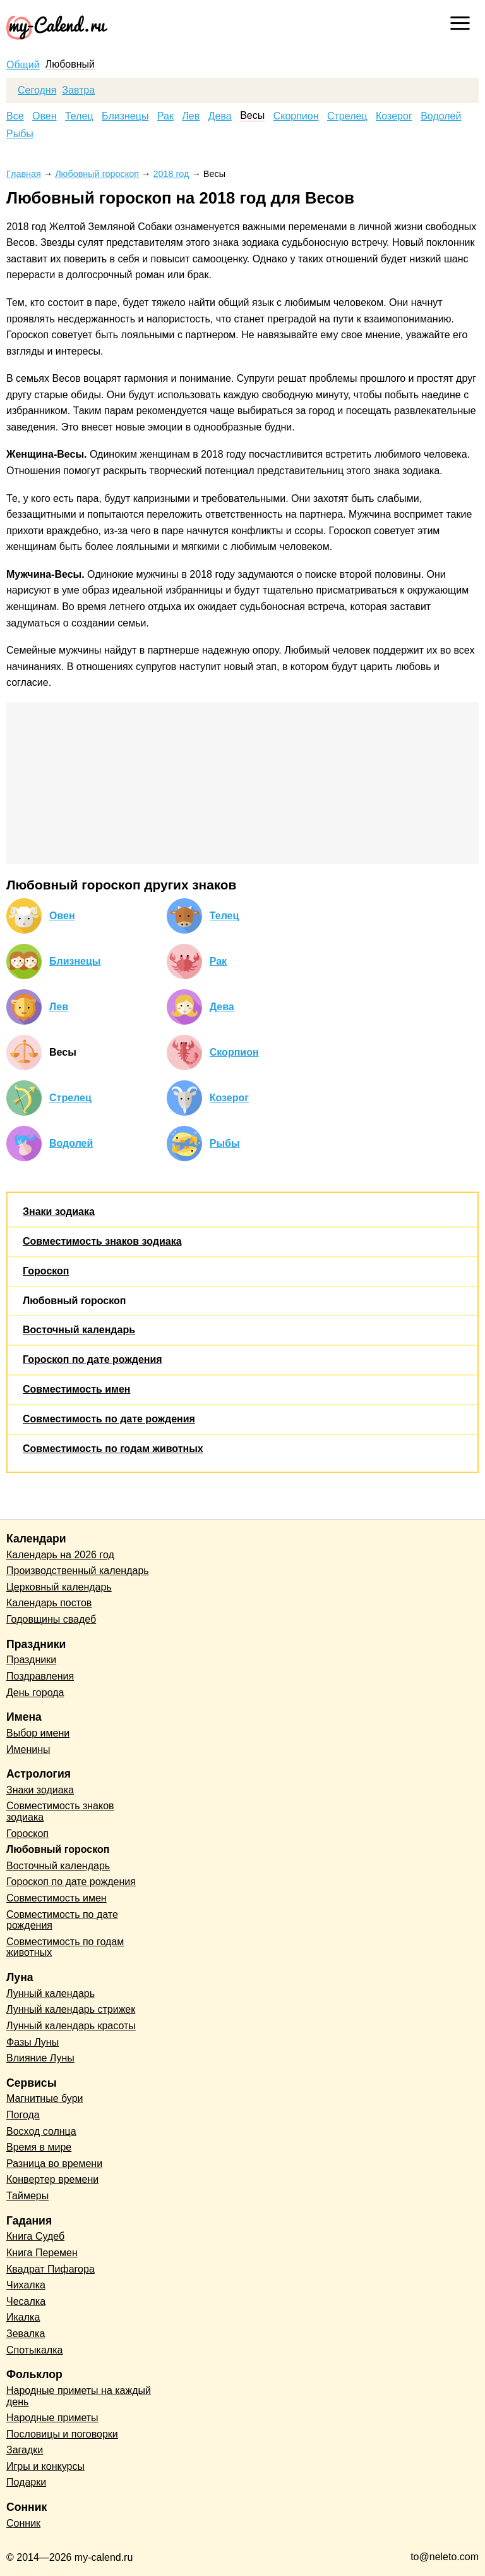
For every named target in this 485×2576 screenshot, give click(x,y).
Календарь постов (49, 1602)
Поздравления (40, 1676)
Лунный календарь (50, 1993)
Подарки (26, 2482)
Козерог (394, 116)
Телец (79, 116)
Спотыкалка (34, 2350)
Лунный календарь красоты (71, 2025)
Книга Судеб (35, 2236)
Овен (44, 116)
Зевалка (25, 2333)
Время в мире (38, 2147)
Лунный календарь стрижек (70, 2009)
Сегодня (37, 90)
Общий (23, 65)
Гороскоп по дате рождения (92, 1359)
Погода (23, 2114)
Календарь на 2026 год (60, 1554)
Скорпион (296, 116)
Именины (28, 1749)
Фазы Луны (32, 2042)
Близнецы (125, 116)
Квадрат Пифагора (50, 2269)
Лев (191, 116)
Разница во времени (54, 2163)
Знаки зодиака (59, 1211)
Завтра (78, 90)
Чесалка (25, 2301)
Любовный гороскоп (74, 1300)
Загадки (24, 2450)
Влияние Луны (40, 2058)
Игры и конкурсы (45, 2466)
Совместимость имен (76, 1389)
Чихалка (25, 2285)
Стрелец (347, 116)
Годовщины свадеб (51, 1619)
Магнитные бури (44, 2098)
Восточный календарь (79, 1329)
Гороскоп (46, 1271)
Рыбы (19, 134)
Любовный (70, 64)
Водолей (441, 116)
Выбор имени (37, 1733)
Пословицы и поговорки (62, 2434)
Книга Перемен (42, 2252)
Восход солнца (41, 2131)
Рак (165, 116)
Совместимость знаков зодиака (102, 1241)
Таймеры (27, 2195)
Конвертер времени (52, 2179)
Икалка (23, 2317)
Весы (252, 116)
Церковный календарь (59, 1587)
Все (15, 116)
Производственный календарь (77, 1570)
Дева (220, 116)
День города (35, 1692)
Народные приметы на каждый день (78, 2396)
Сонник (23, 2523)
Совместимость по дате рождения (109, 1418)
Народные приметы (52, 2417)
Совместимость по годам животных (113, 1448)
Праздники (31, 1659)
